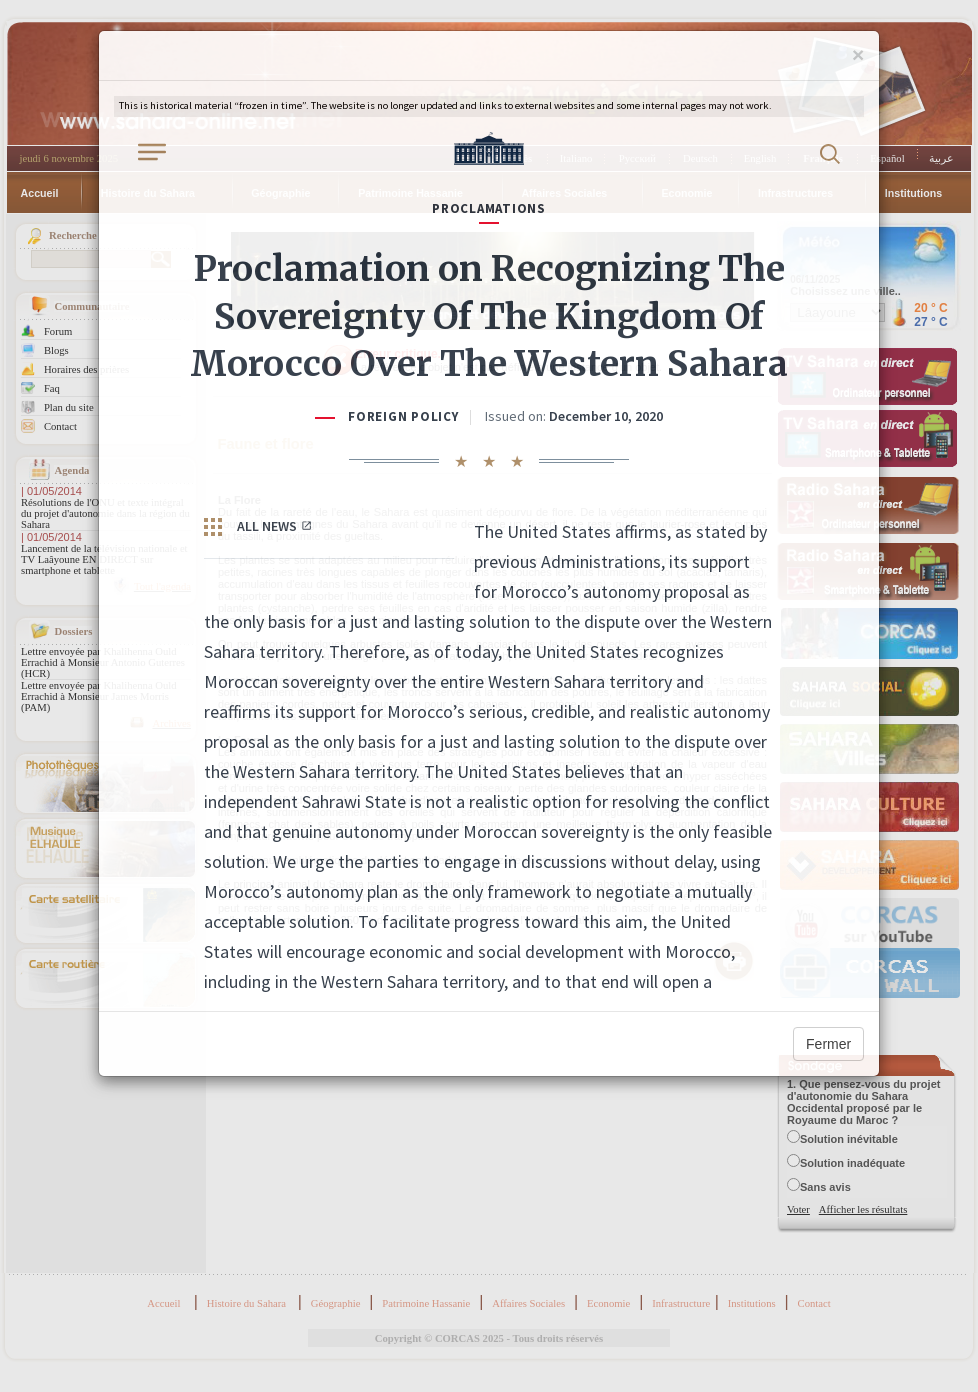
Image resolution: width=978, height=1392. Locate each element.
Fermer (828, 1044)
